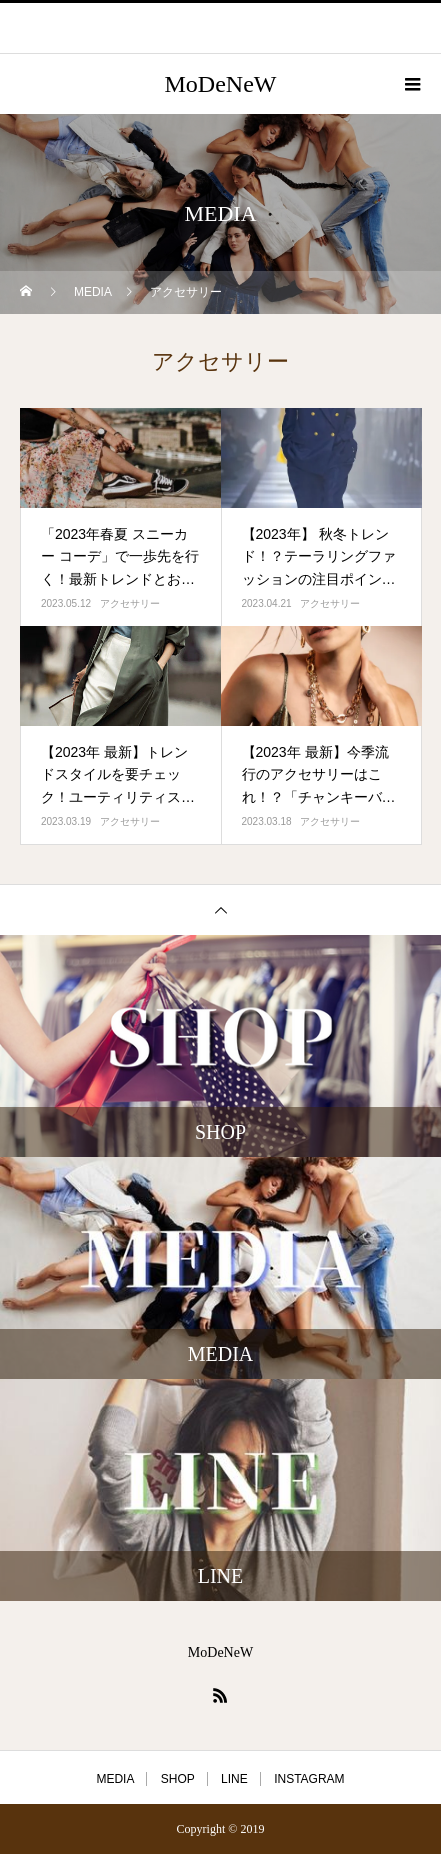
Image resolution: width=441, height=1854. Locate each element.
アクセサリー (130, 603)
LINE (234, 1779)
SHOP (178, 1779)
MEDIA (115, 1779)
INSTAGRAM (309, 1779)
